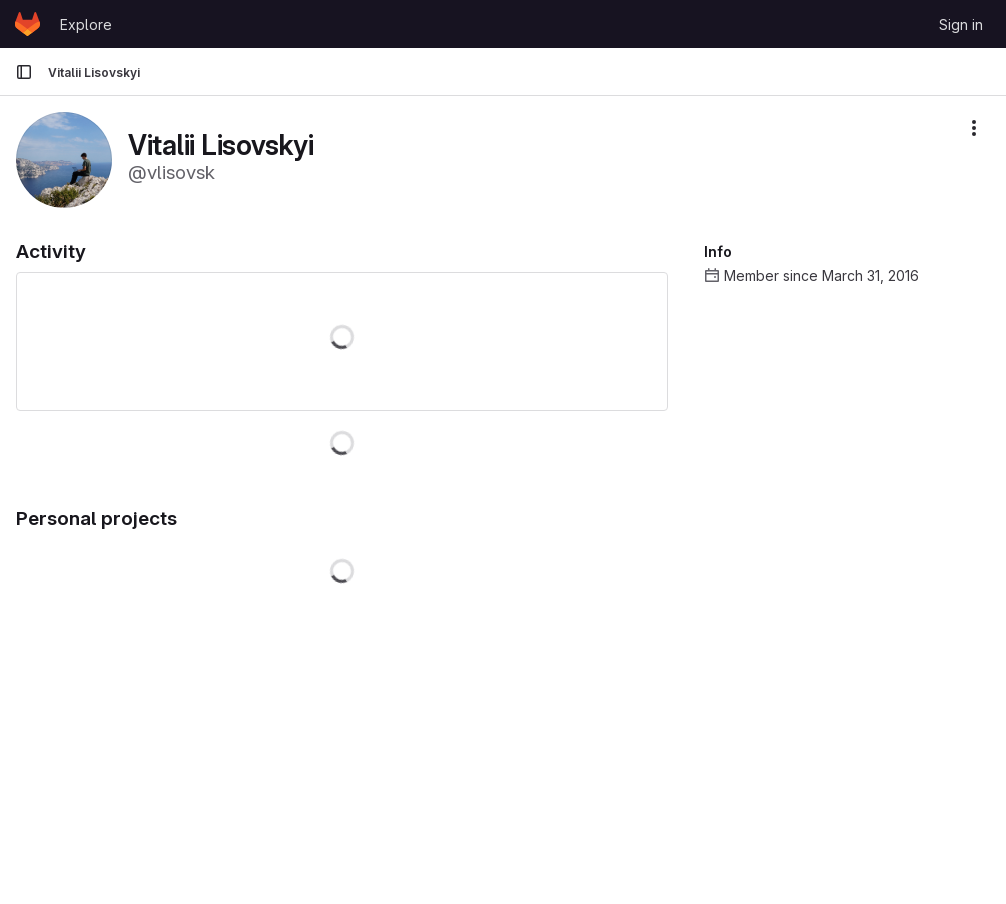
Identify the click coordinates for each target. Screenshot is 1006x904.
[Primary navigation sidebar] (24, 72)
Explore (86, 24)
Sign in (961, 24)
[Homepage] (27, 24)
